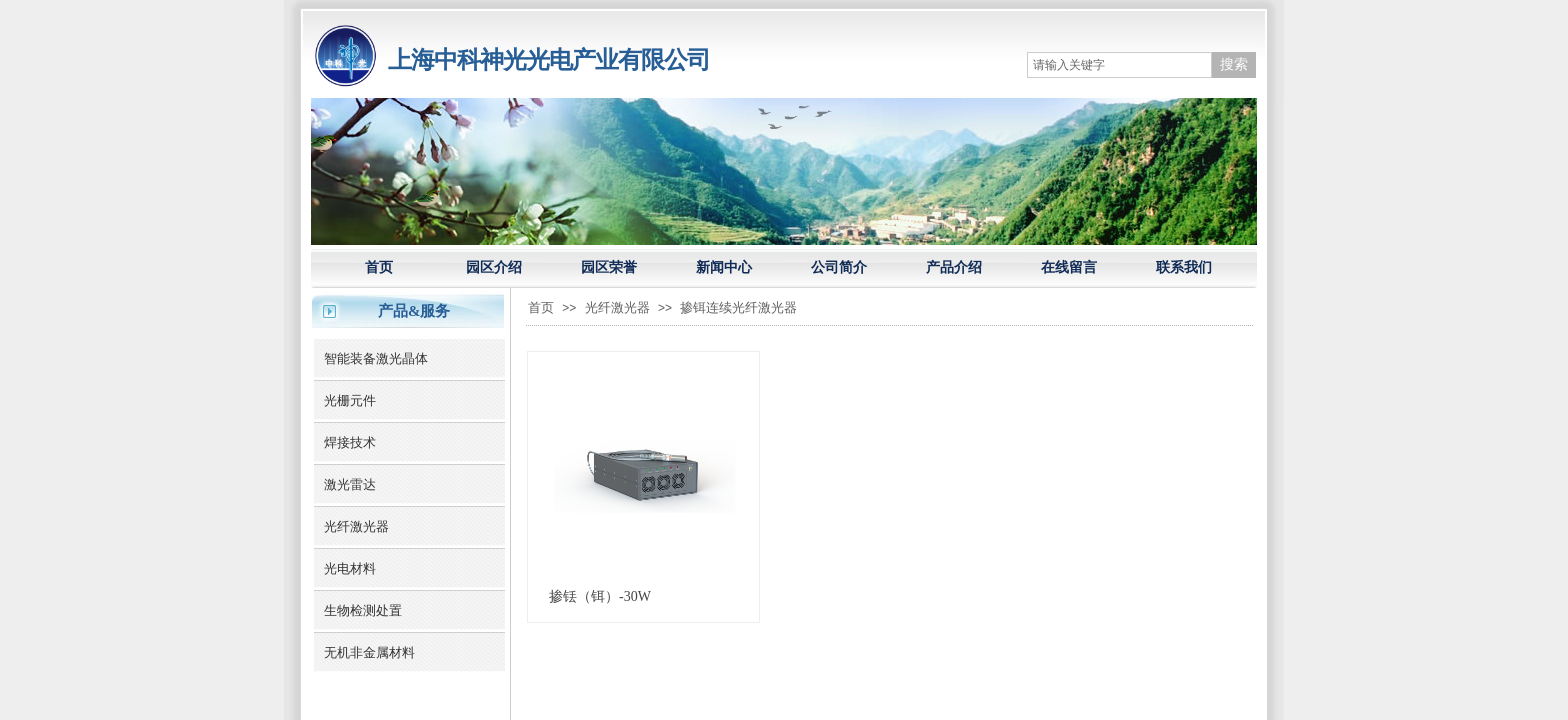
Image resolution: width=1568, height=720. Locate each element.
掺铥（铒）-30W (600, 596)
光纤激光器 (617, 307)
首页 (379, 267)
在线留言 (1069, 267)
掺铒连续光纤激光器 (738, 307)
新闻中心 (724, 267)
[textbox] (1119, 65)
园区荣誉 (609, 267)
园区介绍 (494, 267)
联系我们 (1184, 267)
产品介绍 (954, 267)
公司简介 (839, 267)
